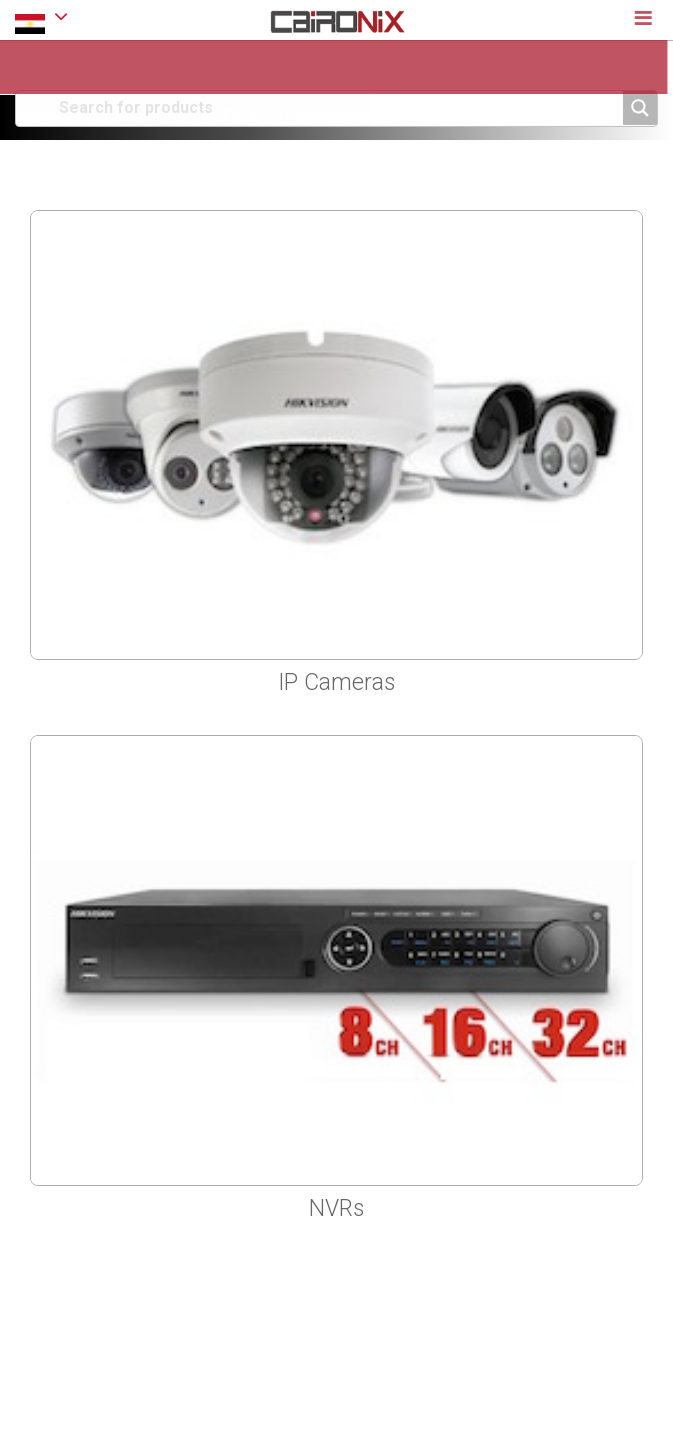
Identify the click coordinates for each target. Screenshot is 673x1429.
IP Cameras (336, 682)
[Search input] (338, 107)
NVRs (336, 1208)
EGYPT (41, 19)
